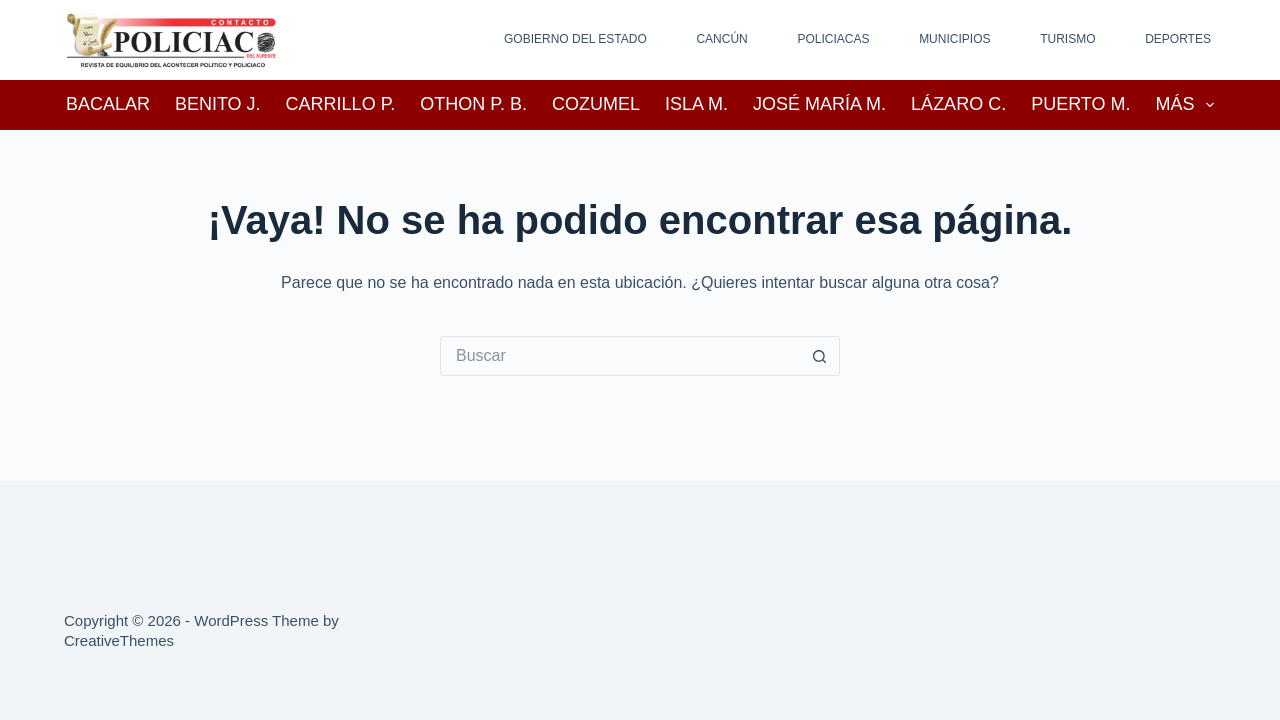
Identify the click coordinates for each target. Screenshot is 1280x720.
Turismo (1067, 39)
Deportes (1178, 39)
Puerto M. (1080, 104)
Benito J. (218, 104)
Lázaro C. (958, 104)
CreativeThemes (119, 640)
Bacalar (108, 104)
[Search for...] (620, 356)
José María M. (819, 104)
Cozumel (596, 104)
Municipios (954, 39)
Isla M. (696, 104)
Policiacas (833, 39)
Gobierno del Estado (575, 39)
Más (1189, 105)
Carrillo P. (341, 104)
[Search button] (820, 356)
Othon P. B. (473, 104)
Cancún (721, 39)
